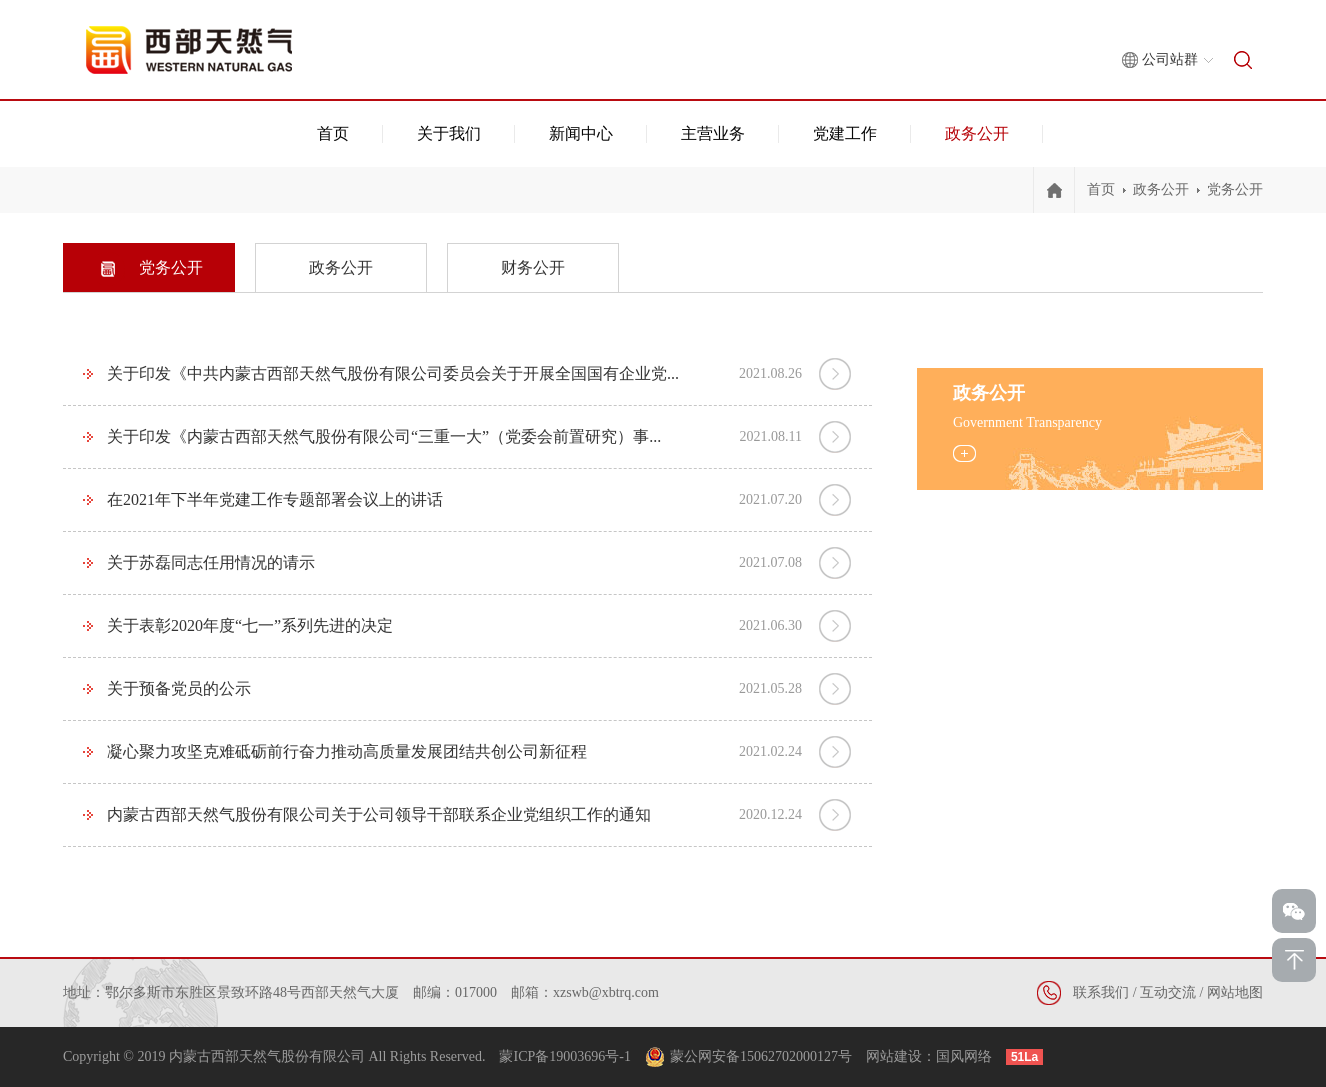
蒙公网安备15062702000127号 (761, 1056)
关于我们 (449, 133)
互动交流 (1168, 992)
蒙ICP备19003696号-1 (564, 1056)
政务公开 (977, 133)
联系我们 (1101, 992)
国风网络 (964, 1056)
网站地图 (1235, 992)
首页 (333, 133)
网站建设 (894, 1056)
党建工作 (845, 133)
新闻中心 (581, 133)
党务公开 (1235, 189)
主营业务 (713, 133)
